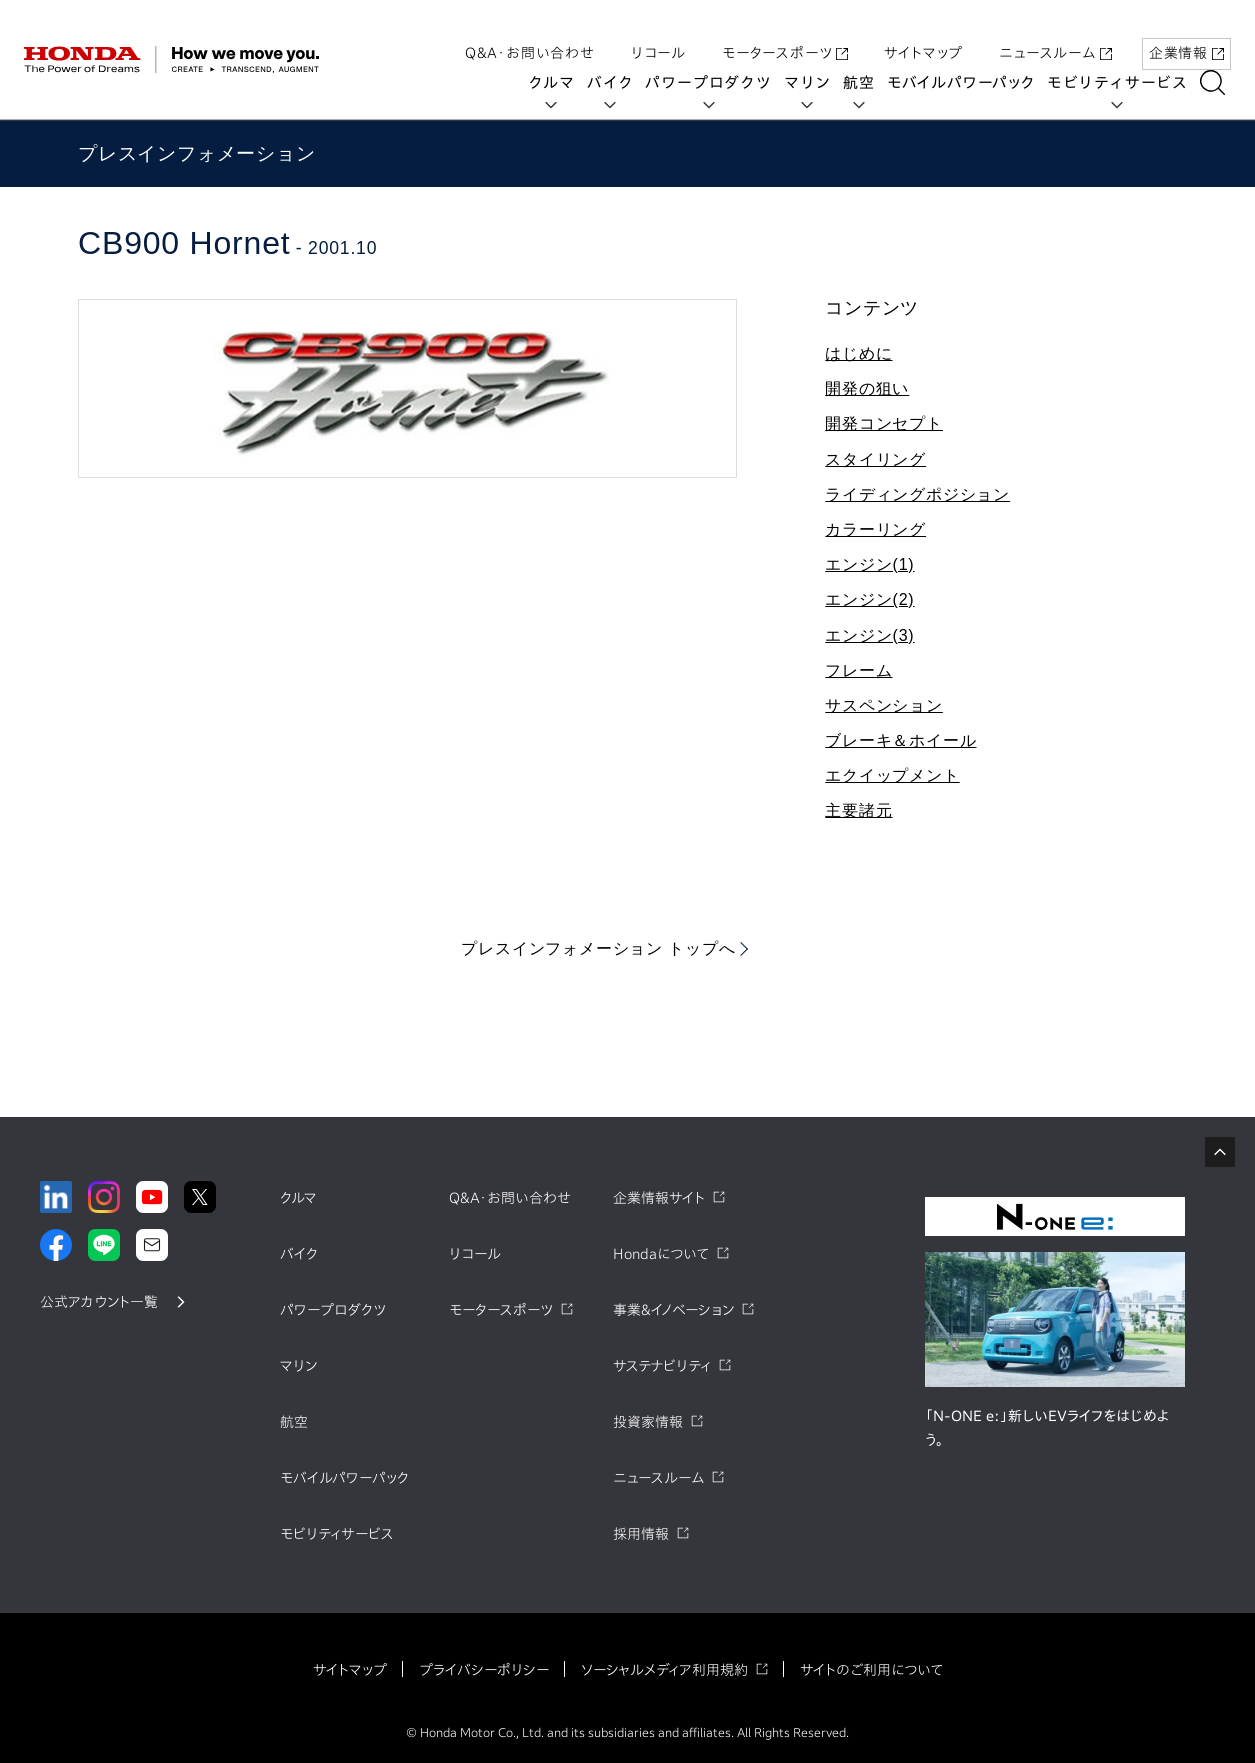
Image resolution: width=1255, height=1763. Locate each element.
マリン (814, 82)
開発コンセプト (884, 423)
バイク (617, 82)
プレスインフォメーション (197, 153)
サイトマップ (923, 33)
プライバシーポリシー (484, 1670)
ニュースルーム (1055, 33)
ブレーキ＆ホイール (900, 740)
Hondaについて (661, 1254)
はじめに (858, 353)
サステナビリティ (662, 1366)
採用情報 (641, 1534)
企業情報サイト (659, 1198)
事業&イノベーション (673, 1310)
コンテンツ (872, 308)
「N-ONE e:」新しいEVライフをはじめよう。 (1047, 1428)
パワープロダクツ (715, 82)
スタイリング (875, 459)
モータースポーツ (785, 33)
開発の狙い (867, 388)
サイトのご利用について (871, 1670)
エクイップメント (892, 775)
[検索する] (1219, 82)
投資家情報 (648, 1422)
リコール (658, 33)
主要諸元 (858, 810)
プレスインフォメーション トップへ (598, 949)
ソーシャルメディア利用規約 (664, 1670)
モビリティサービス (1124, 82)
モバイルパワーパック (968, 82)
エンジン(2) (869, 599)
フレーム (858, 670)
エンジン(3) (869, 635)
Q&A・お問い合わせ (530, 33)
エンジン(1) (869, 564)
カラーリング (875, 529)
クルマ (558, 82)
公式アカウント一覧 (99, 1302)
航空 (866, 82)
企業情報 (1186, 33)
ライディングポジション (917, 494)
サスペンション (884, 705)
